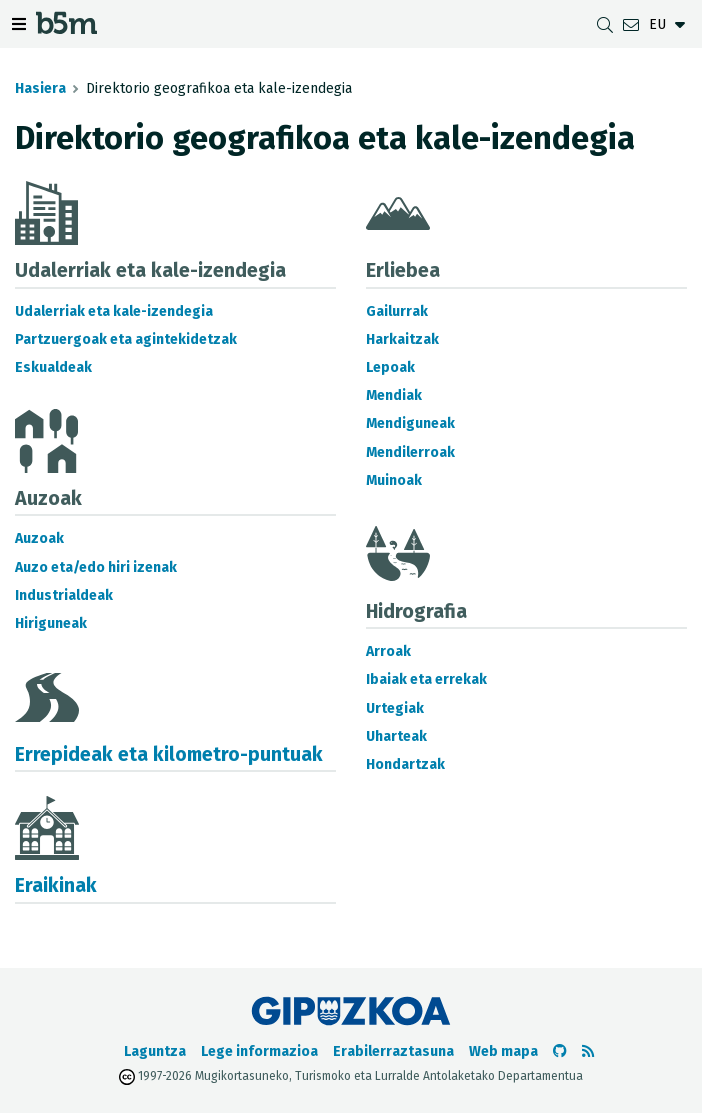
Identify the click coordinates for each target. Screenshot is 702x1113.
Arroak (388, 651)
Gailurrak (397, 311)
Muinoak (394, 480)
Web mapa (503, 1051)
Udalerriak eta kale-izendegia (114, 311)
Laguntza (155, 1051)
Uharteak (396, 736)
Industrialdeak (64, 595)
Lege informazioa (259, 1051)
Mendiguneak (410, 423)
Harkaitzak (402, 339)
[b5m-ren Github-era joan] (560, 1051)
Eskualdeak (53, 367)
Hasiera (40, 88)
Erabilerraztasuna (393, 1051)
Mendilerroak (410, 452)
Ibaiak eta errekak (426, 679)
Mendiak (394, 395)
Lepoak (390, 367)
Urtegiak (395, 708)
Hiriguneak (51, 623)
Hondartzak (405, 764)
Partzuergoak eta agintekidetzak (126, 339)
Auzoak (39, 538)
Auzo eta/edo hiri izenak (96, 567)
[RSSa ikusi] (588, 1051)
